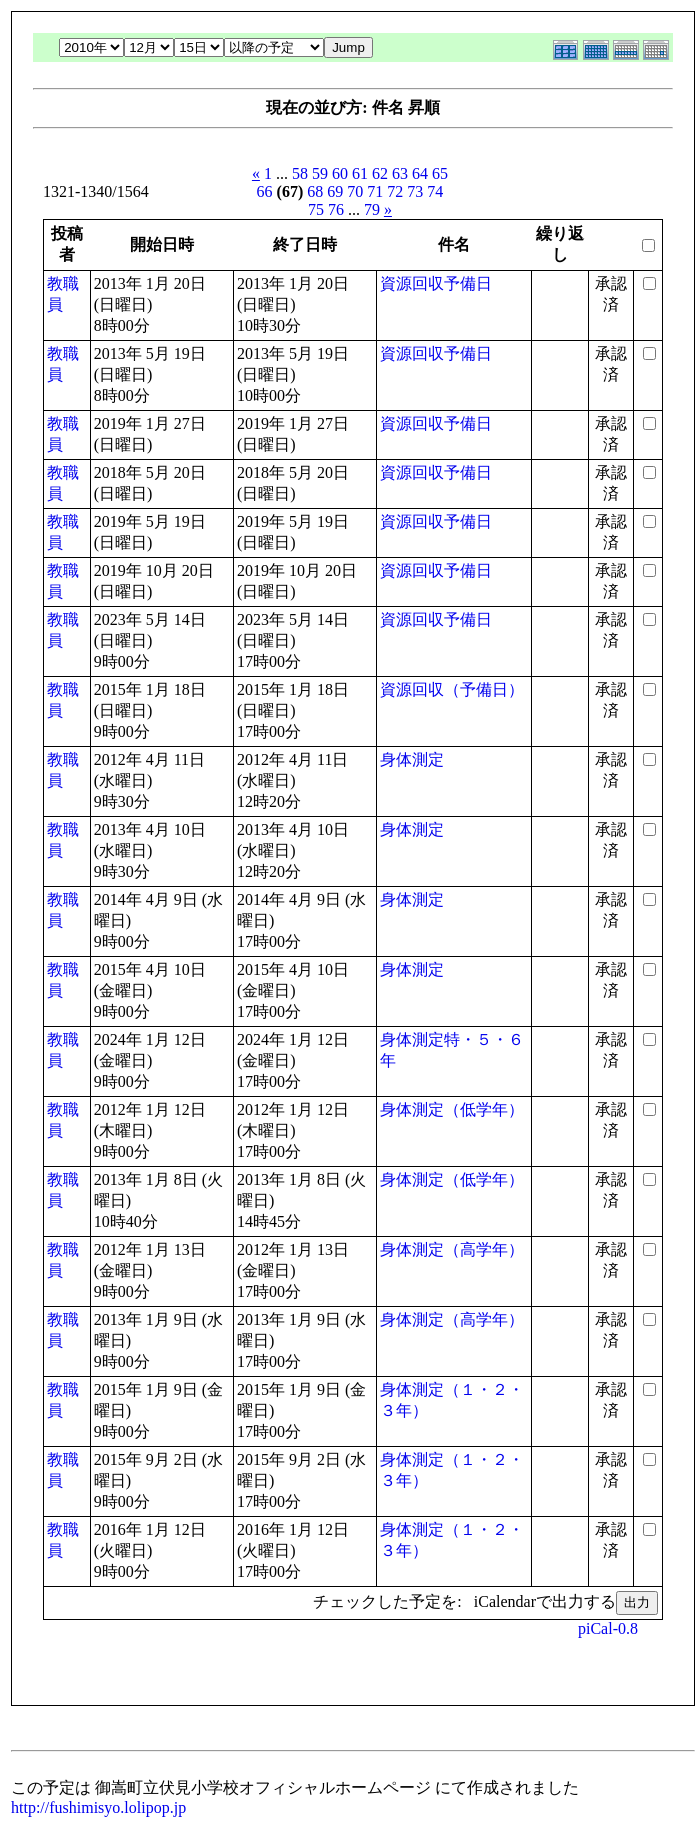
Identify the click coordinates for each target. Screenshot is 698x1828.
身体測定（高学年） (452, 1249)
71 (375, 191)
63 (400, 173)
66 (265, 191)
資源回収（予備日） (452, 689)
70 (355, 191)
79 (372, 209)
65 (440, 173)
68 (315, 191)
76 (336, 209)
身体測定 (412, 759)
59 (320, 173)
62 (380, 173)
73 (415, 191)
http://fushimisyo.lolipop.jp (98, 1807)
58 (300, 173)
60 (340, 173)
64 (420, 173)
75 (316, 209)
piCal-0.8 (608, 1628)
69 (335, 191)
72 (395, 191)
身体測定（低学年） (452, 1109)
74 (435, 191)
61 (360, 173)
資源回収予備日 (436, 283)
